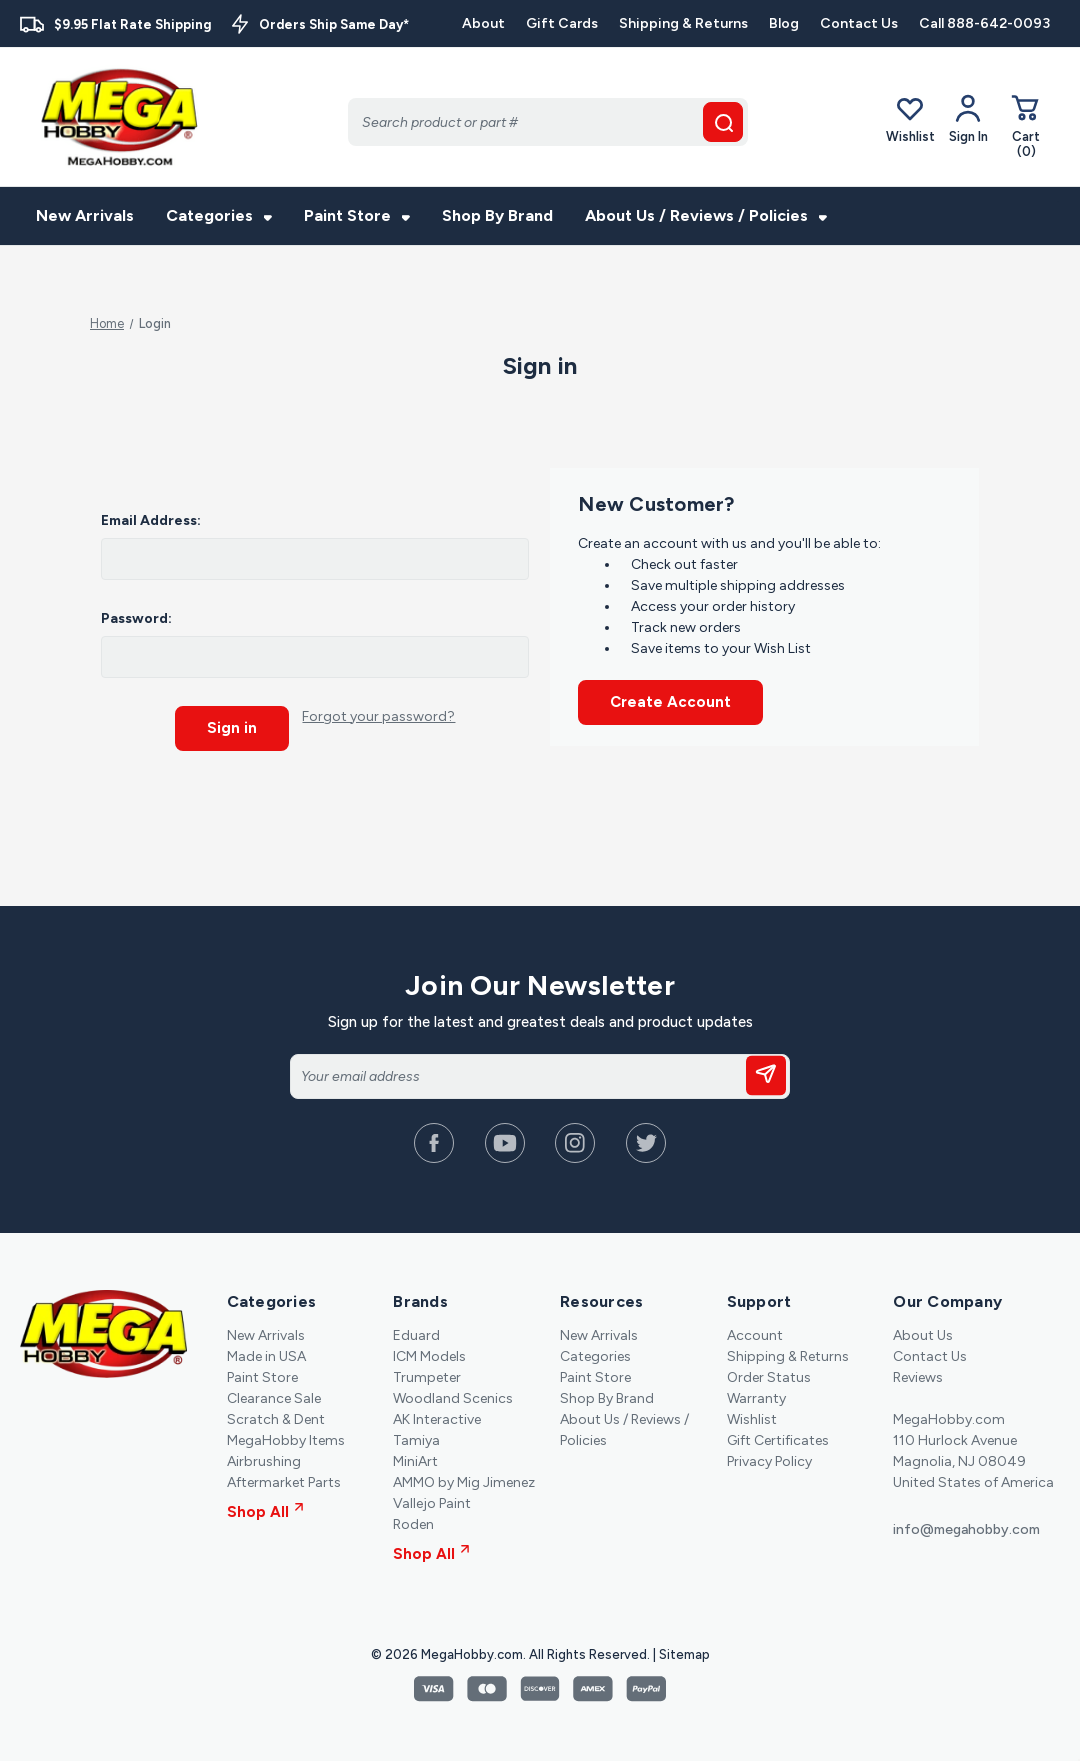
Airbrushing (264, 1460)
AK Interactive (437, 1418)
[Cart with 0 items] (1026, 125)
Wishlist (910, 118)
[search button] (723, 122)
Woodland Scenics (453, 1397)
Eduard (416, 1334)
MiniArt (415, 1460)
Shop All (265, 1511)
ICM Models (429, 1355)
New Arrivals (85, 215)
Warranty (756, 1397)
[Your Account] (968, 119)
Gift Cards (562, 23)
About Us (923, 1334)
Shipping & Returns (683, 23)
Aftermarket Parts (284, 1481)
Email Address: (151, 520)
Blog (784, 23)
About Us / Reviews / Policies (706, 215)
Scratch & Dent (276, 1418)
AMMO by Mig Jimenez (464, 1481)
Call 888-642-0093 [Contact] (984, 23)
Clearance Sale (274, 1397)
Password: (136, 618)
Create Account (670, 702)
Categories (219, 215)
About (483, 23)
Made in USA (266, 1355)
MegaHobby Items (286, 1439)
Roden (413, 1523)
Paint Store (357, 215)
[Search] (548, 122)
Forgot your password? (378, 716)
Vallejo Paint (432, 1502)
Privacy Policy (769, 1460)
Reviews (918, 1376)
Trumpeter (427, 1376)
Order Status (769, 1376)
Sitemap (684, 1653)
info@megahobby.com (966, 1528)
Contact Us (859, 23)
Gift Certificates (778, 1439)
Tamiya (416, 1439)
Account (755, 1334)
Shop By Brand (497, 215)
